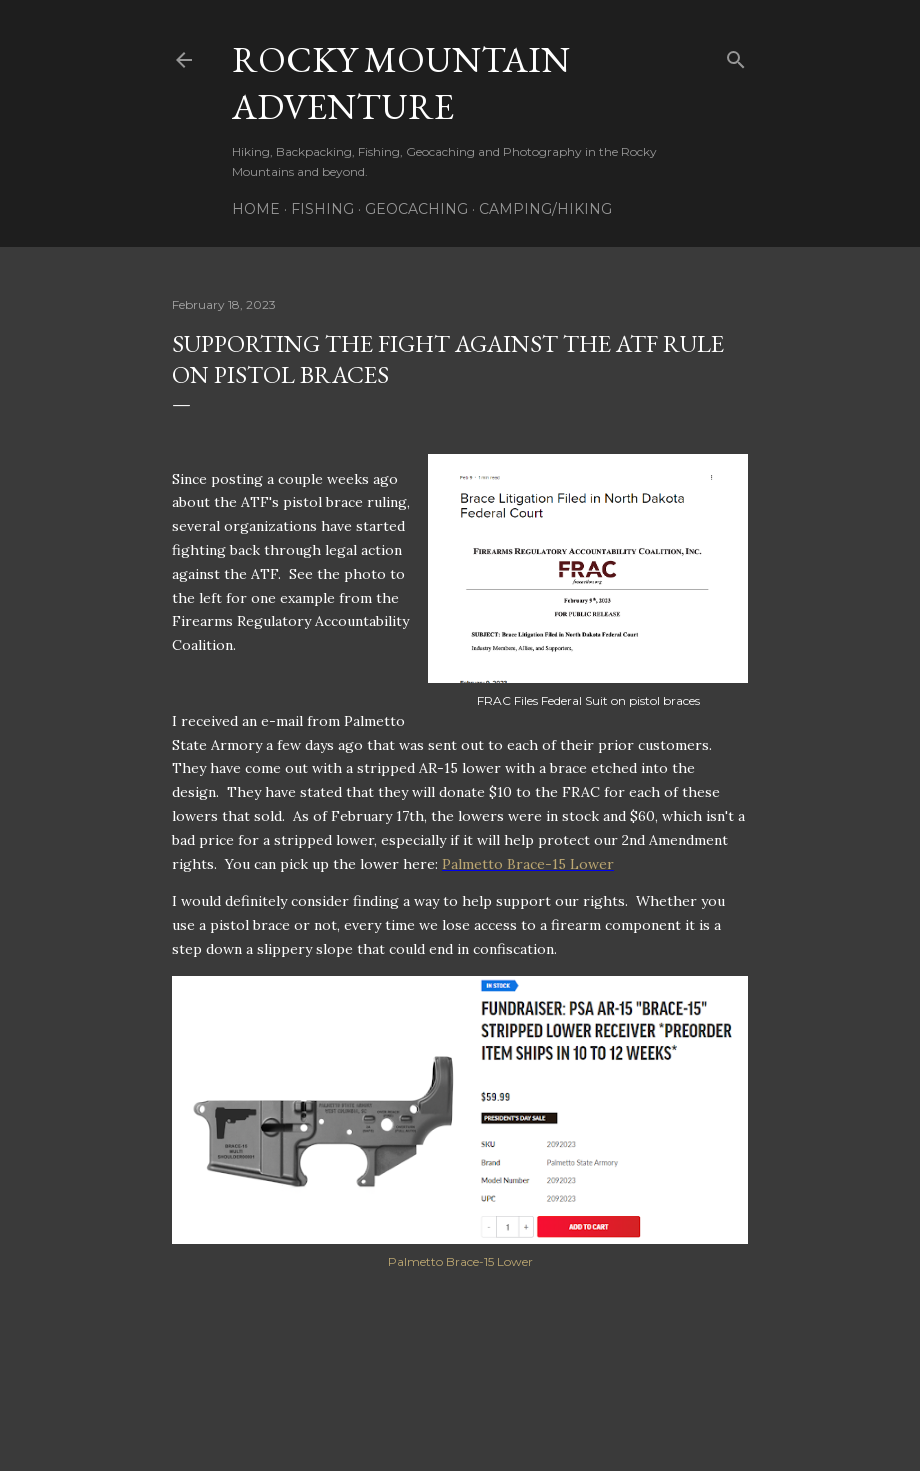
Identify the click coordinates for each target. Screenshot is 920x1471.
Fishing (322, 209)
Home (256, 209)
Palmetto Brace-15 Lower (528, 864)
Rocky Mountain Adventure (401, 83)
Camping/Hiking (545, 209)
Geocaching (416, 209)
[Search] (736, 55)
